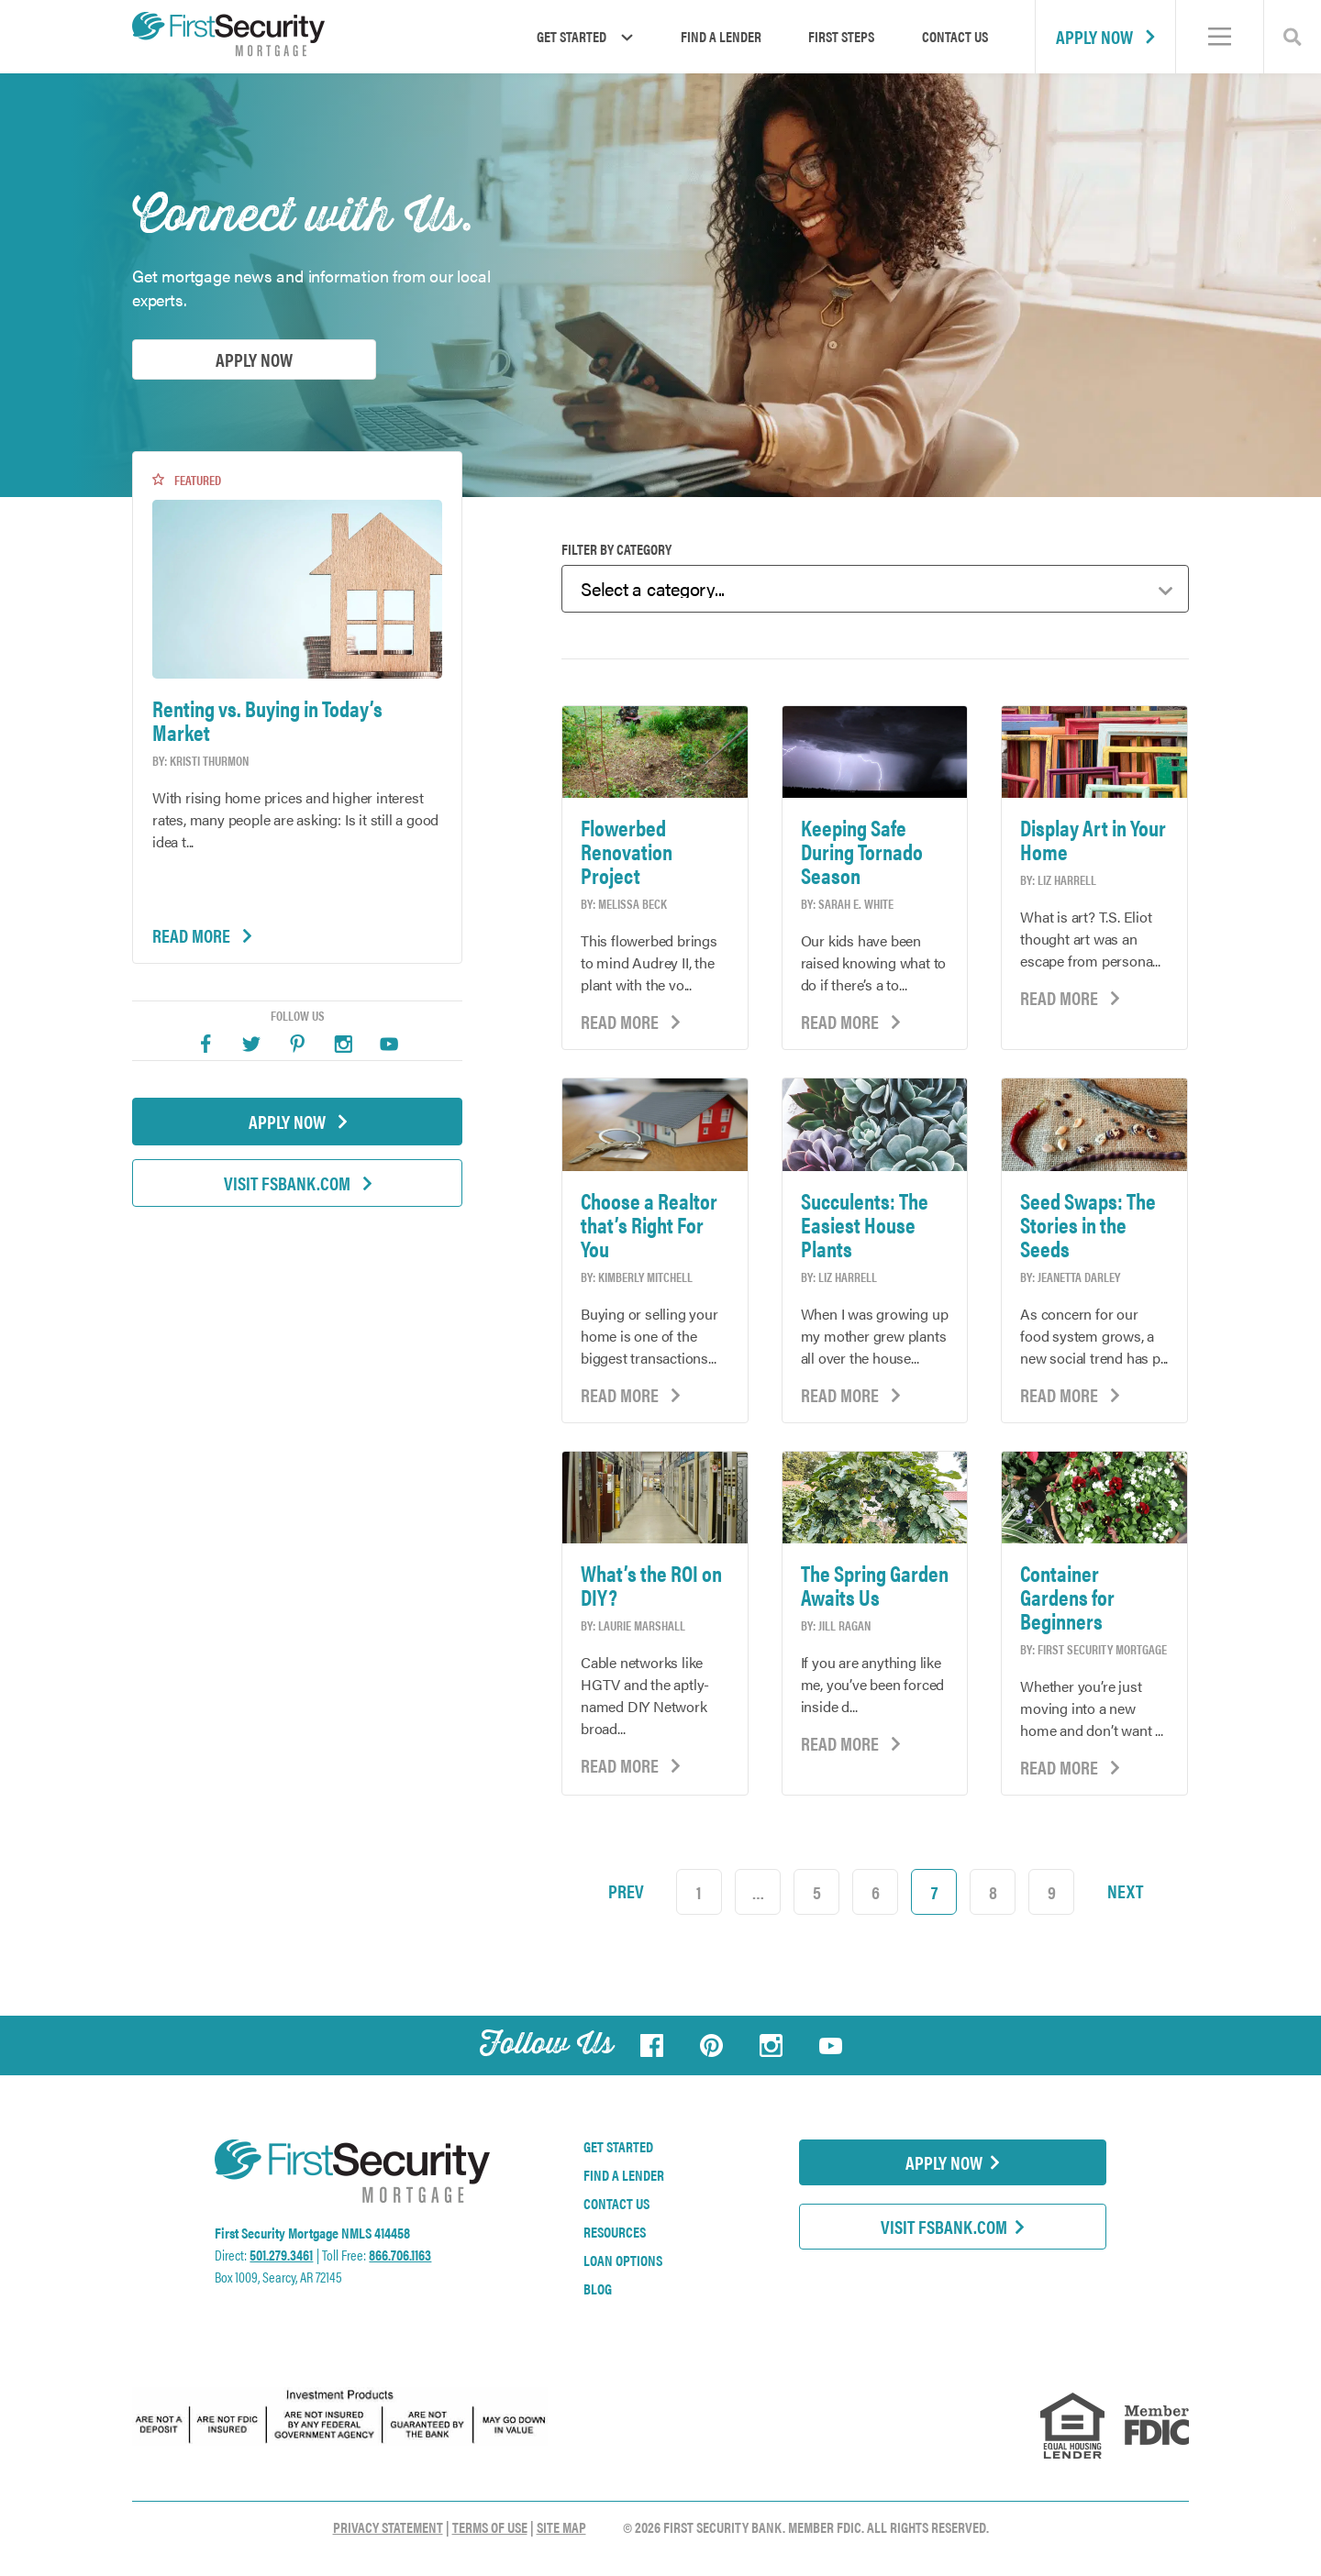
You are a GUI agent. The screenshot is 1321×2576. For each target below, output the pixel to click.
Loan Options (622, 2260)
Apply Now (1105, 36)
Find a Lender (721, 36)
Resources (614, 2232)
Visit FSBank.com (298, 1182)
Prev (626, 1890)
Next (1125, 1890)
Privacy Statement (388, 2527)
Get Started (618, 2146)
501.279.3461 (281, 2254)
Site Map (561, 2527)
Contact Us (955, 36)
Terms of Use (489, 2527)
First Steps (841, 36)
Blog (597, 2289)
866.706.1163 (400, 2254)
